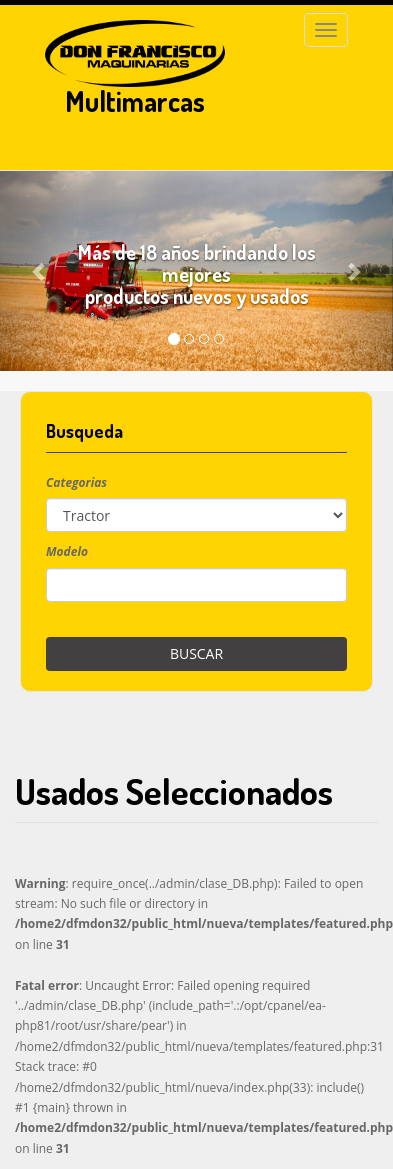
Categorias (76, 482)
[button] (40, 271)
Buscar (196, 653)
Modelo (67, 551)
